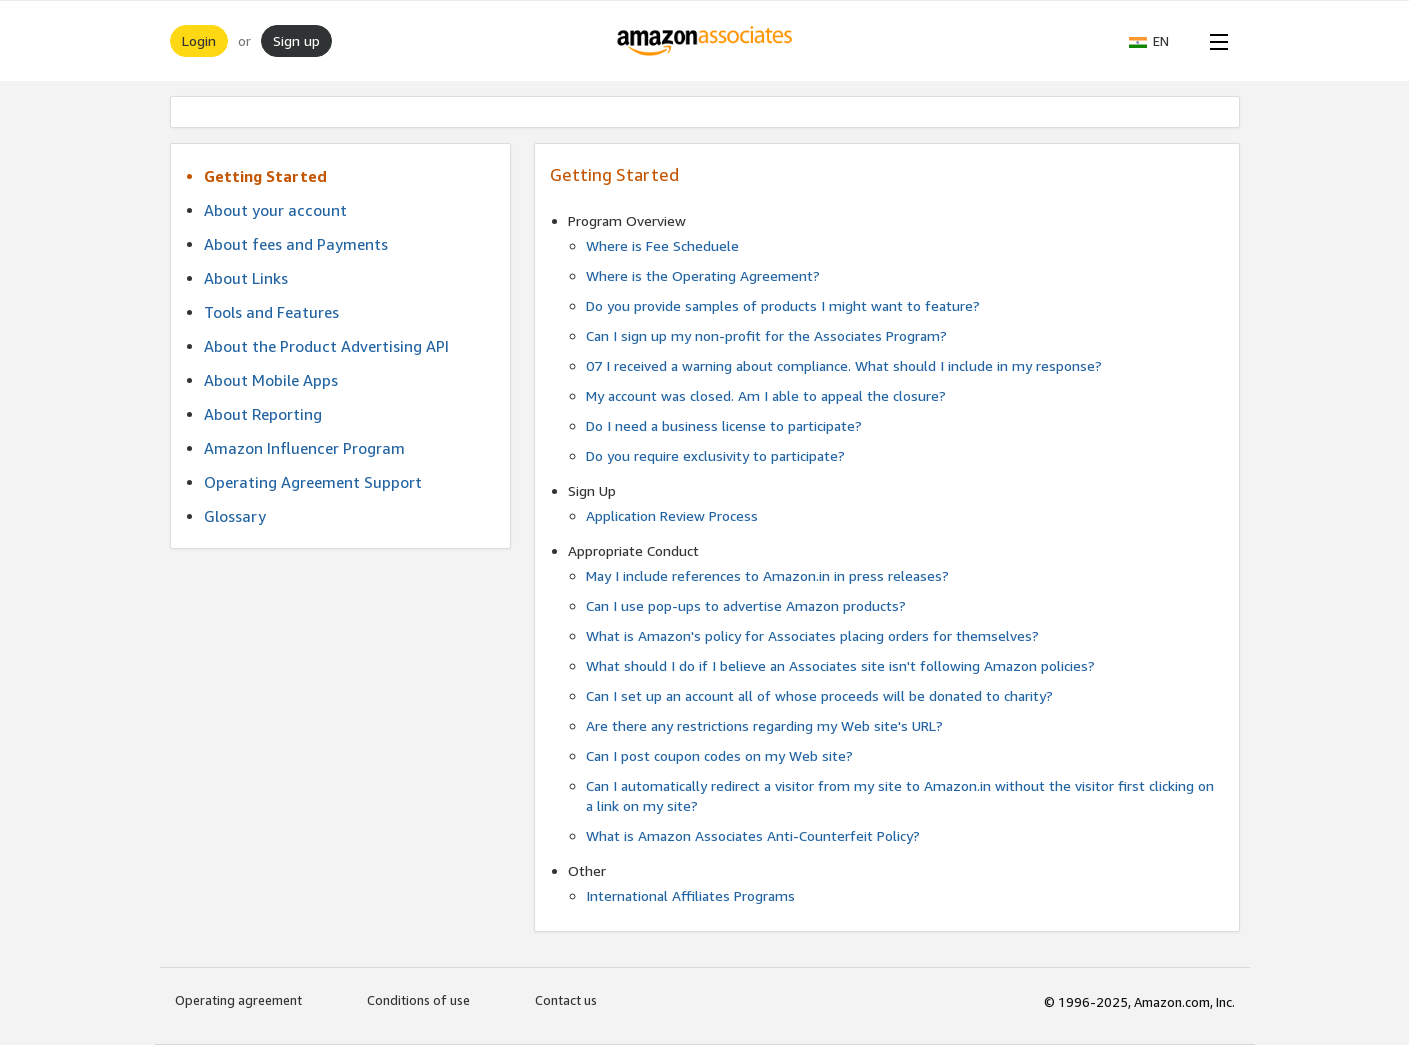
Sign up (296, 40)
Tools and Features (271, 312)
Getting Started (265, 176)
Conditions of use (418, 1000)
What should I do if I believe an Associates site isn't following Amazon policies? (840, 665)
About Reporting (263, 414)
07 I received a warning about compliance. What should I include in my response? (844, 365)
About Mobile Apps (271, 380)
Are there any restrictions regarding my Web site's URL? (764, 725)
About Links (246, 278)
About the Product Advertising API (326, 346)
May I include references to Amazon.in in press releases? (767, 575)
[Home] (704, 41)
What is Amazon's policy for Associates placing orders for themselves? (812, 635)
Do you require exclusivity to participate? (715, 455)
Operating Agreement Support (313, 482)
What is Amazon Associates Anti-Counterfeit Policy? (753, 835)
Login (199, 40)
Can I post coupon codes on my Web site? (719, 755)
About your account (275, 210)
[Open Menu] (1215, 41)
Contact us (566, 1000)
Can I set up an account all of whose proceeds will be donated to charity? (819, 695)
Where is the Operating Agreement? (703, 275)
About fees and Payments (296, 244)
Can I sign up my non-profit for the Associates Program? (766, 335)
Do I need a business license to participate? (724, 425)
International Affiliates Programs (690, 895)
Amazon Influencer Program (304, 448)
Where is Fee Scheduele (662, 245)
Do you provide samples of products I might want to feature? (783, 305)
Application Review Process (672, 515)
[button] (1159, 41)
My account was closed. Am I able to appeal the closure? (766, 395)
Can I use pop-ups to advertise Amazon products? (746, 605)
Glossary (235, 516)
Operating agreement (238, 1000)
